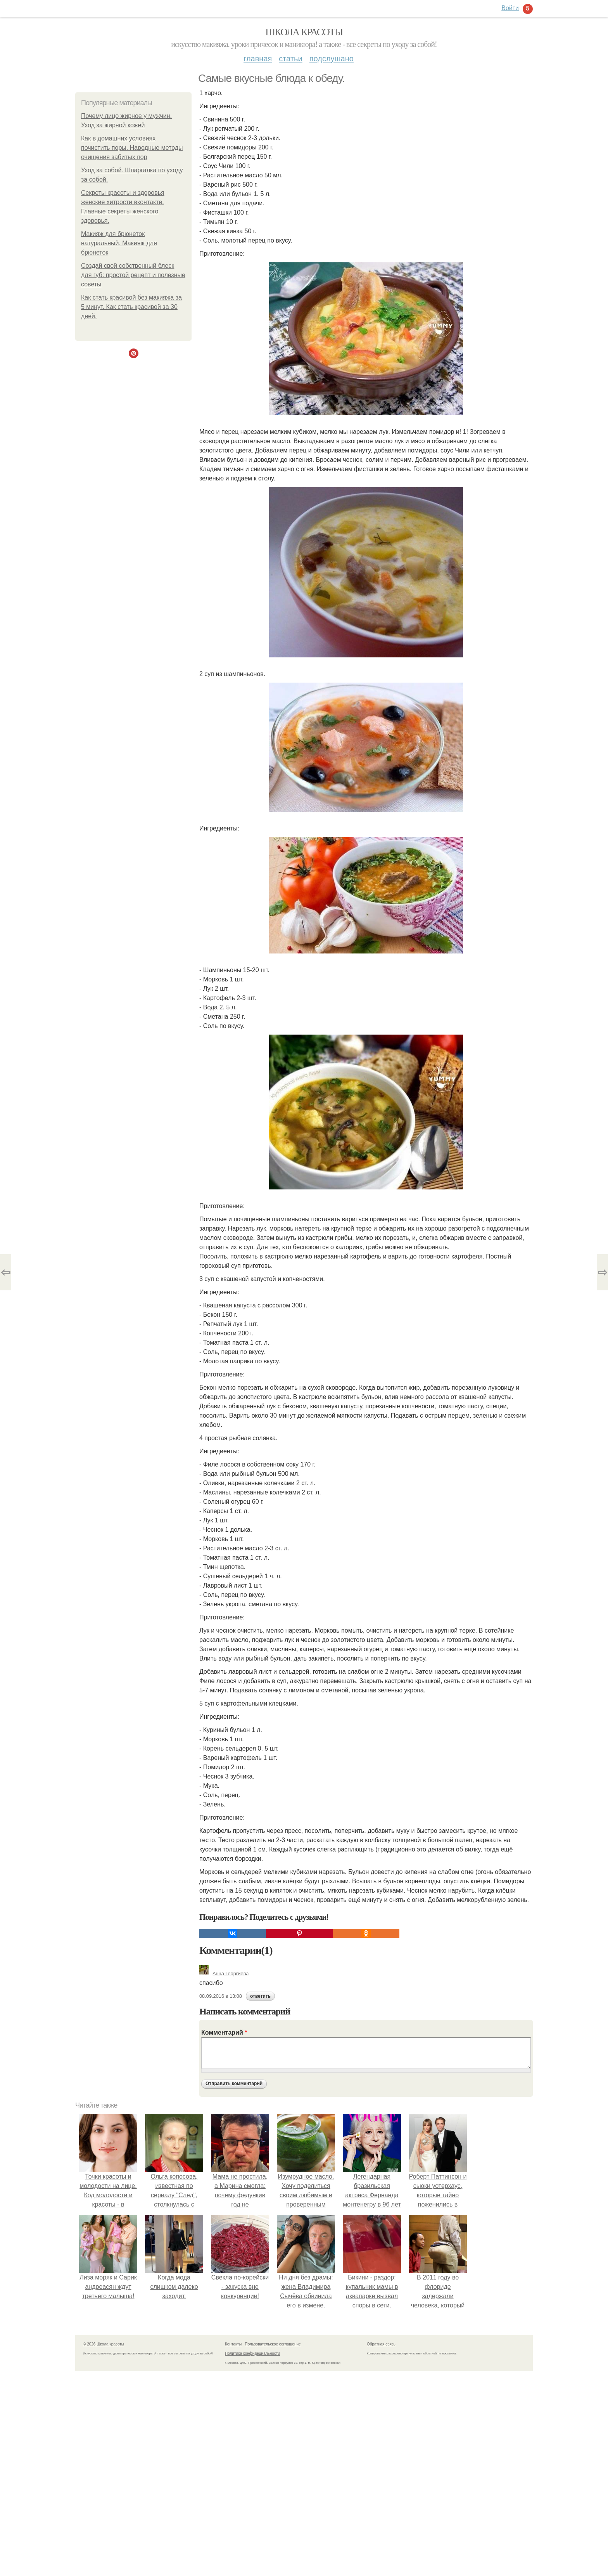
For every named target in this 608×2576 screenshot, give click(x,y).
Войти (510, 8)
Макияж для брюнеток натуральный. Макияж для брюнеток (119, 243)
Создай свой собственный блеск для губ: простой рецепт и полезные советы (133, 275)
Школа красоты (304, 32)
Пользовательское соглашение (273, 2344)
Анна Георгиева (224, 1973)
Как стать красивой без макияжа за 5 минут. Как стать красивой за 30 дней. (131, 306)
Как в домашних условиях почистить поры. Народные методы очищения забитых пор (132, 147)
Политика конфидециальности (252, 2353)
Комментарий (224, 2032)
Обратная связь (381, 2344)
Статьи (290, 58)
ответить (260, 1996)
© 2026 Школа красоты (103, 2344)
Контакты (233, 2344)
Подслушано (331, 58)
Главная (258, 58)
